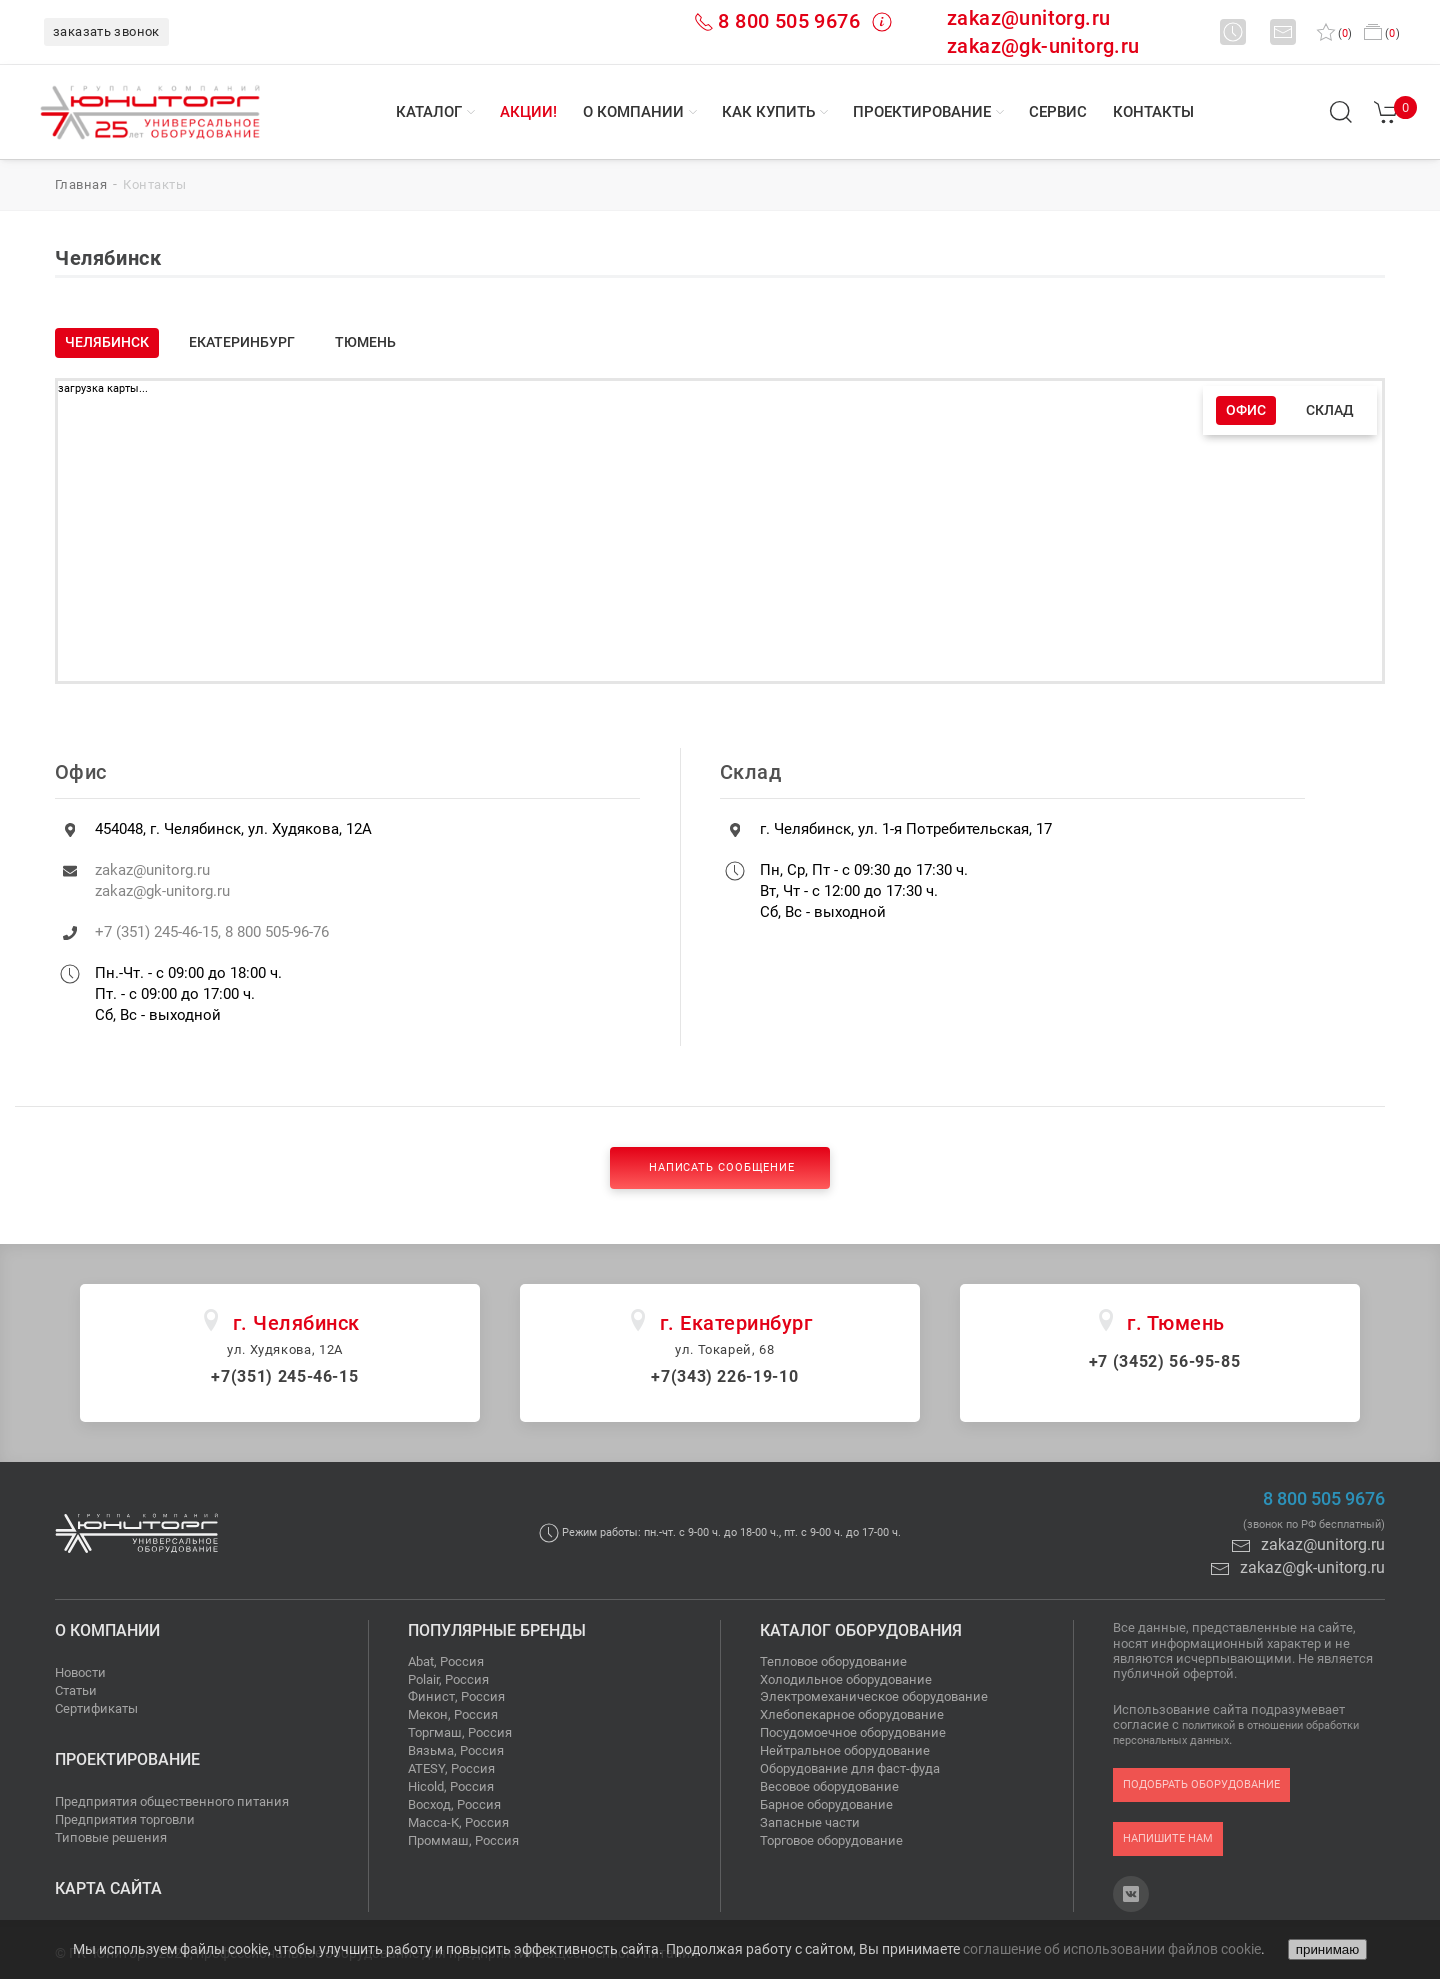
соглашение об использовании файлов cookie (1112, 1949)
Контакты (1153, 112)
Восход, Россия (454, 1804)
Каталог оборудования (861, 1630)
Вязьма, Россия (456, 1750)
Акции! (528, 112)
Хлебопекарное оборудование (852, 1714)
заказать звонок (106, 31)
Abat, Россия (446, 1661)
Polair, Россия (448, 1679)
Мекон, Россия (453, 1714)
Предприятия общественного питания (172, 1801)
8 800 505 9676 (789, 21)
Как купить (768, 112)
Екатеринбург (242, 342)
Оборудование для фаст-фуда (850, 1768)
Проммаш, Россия (463, 1840)
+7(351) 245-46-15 (284, 1376)
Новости (80, 1672)
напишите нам (1168, 1838)
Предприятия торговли (125, 1819)
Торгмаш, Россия (460, 1732)
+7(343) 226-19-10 (724, 1376)
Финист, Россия (456, 1696)
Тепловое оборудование (833, 1661)
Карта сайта (108, 1888)
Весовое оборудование (829, 1786)
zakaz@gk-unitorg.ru (1043, 46)
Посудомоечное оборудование (853, 1732)
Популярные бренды (497, 1630)
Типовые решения (111, 1837)
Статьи (76, 1690)
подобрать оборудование (1201, 1784)
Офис (1246, 410)
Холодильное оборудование (846, 1679)
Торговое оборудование (831, 1840)
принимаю (1327, 1949)
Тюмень (365, 342)
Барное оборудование (826, 1804)
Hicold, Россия (451, 1786)
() (1334, 33)
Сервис (1058, 112)
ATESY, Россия (451, 1768)
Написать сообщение (720, 1167)
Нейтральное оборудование (845, 1750)
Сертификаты (96, 1708)
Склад (1330, 410)
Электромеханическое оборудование (874, 1696)
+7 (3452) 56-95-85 (1165, 1361)
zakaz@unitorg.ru (1028, 18)
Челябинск (107, 342)
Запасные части (810, 1822)
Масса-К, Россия (458, 1822)
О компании (633, 112)
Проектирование (922, 112)
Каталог (429, 112)
